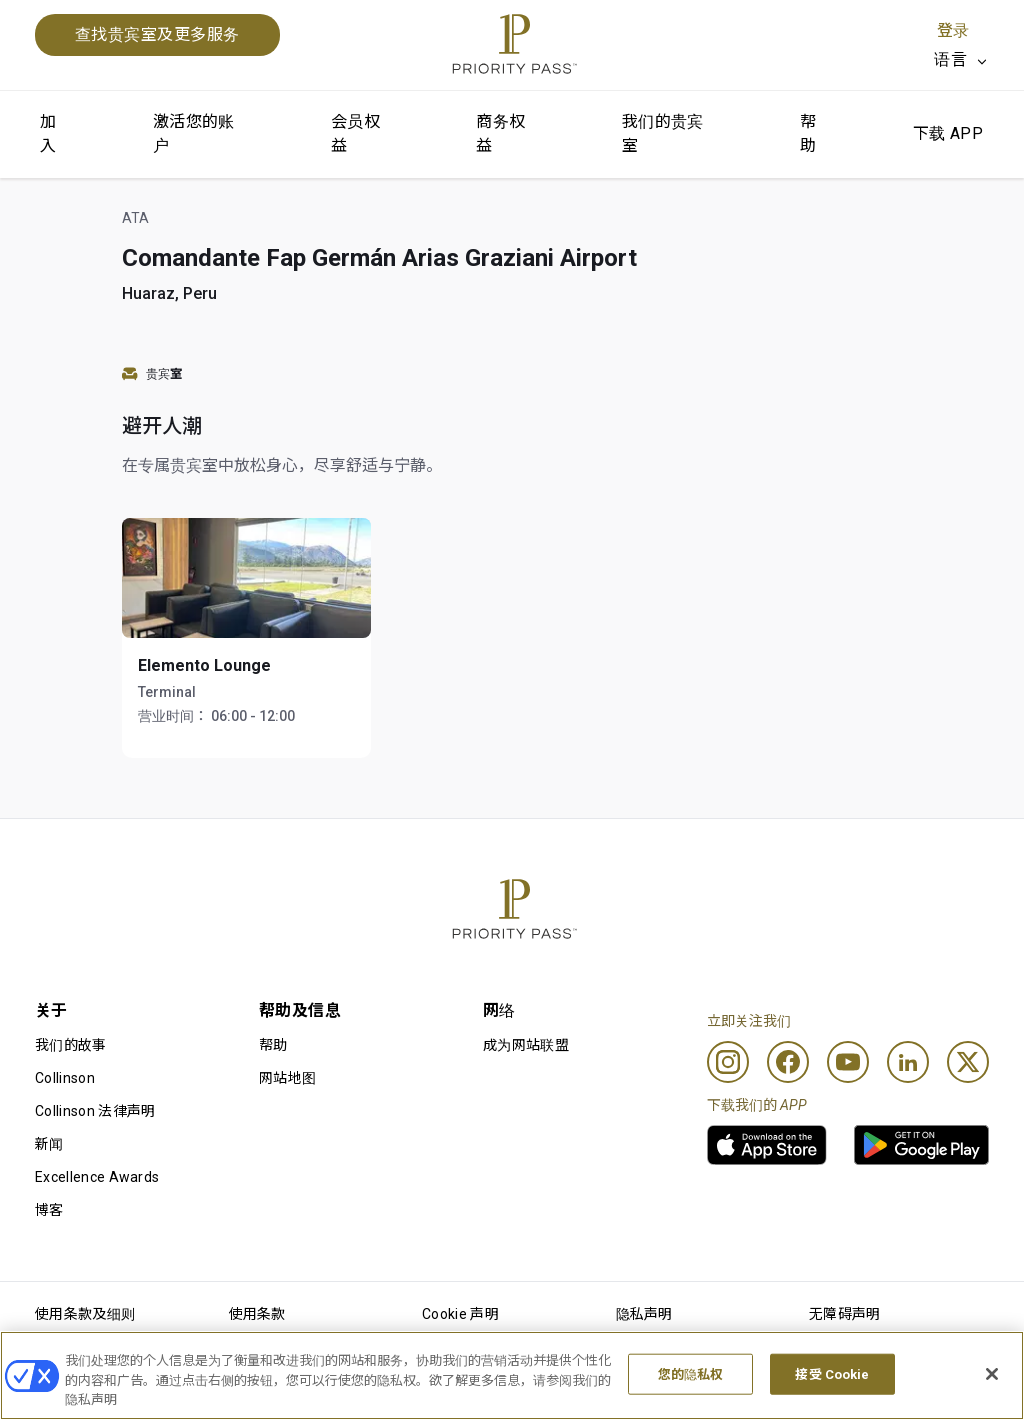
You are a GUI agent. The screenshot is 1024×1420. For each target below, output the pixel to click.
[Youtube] (848, 1062)
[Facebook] (788, 1062)
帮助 (808, 133)
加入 (48, 133)
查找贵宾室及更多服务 (157, 34)
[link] (767, 1145)
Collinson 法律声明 (95, 1111)
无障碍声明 (845, 1314)
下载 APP (948, 133)
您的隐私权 (691, 1374)
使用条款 (257, 1314)
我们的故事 (71, 1045)
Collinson (65, 1078)
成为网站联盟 (526, 1045)
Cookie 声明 (460, 1314)
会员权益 (355, 133)
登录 (953, 30)
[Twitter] (968, 1062)
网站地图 (287, 1078)
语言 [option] (950, 59)
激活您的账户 (194, 133)
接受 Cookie (832, 1374)
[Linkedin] (908, 1062)
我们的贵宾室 (663, 133)
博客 (49, 1210)
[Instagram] (728, 1062)
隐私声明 (644, 1314)
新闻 (49, 1144)
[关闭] (992, 1374)
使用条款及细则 (85, 1314)
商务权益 (500, 133)
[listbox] (961, 60)
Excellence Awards (97, 1177)
